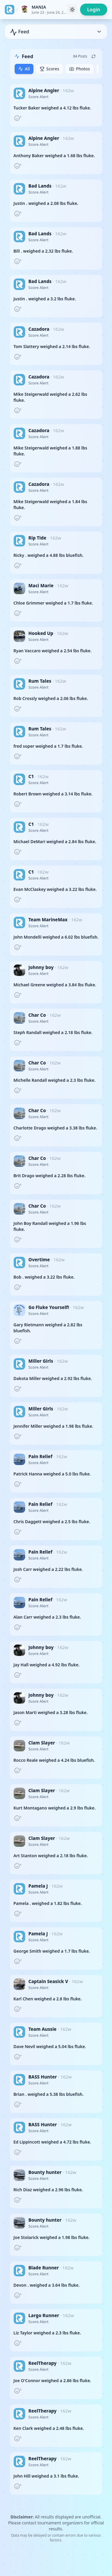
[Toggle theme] (72, 9)
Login (93, 9)
